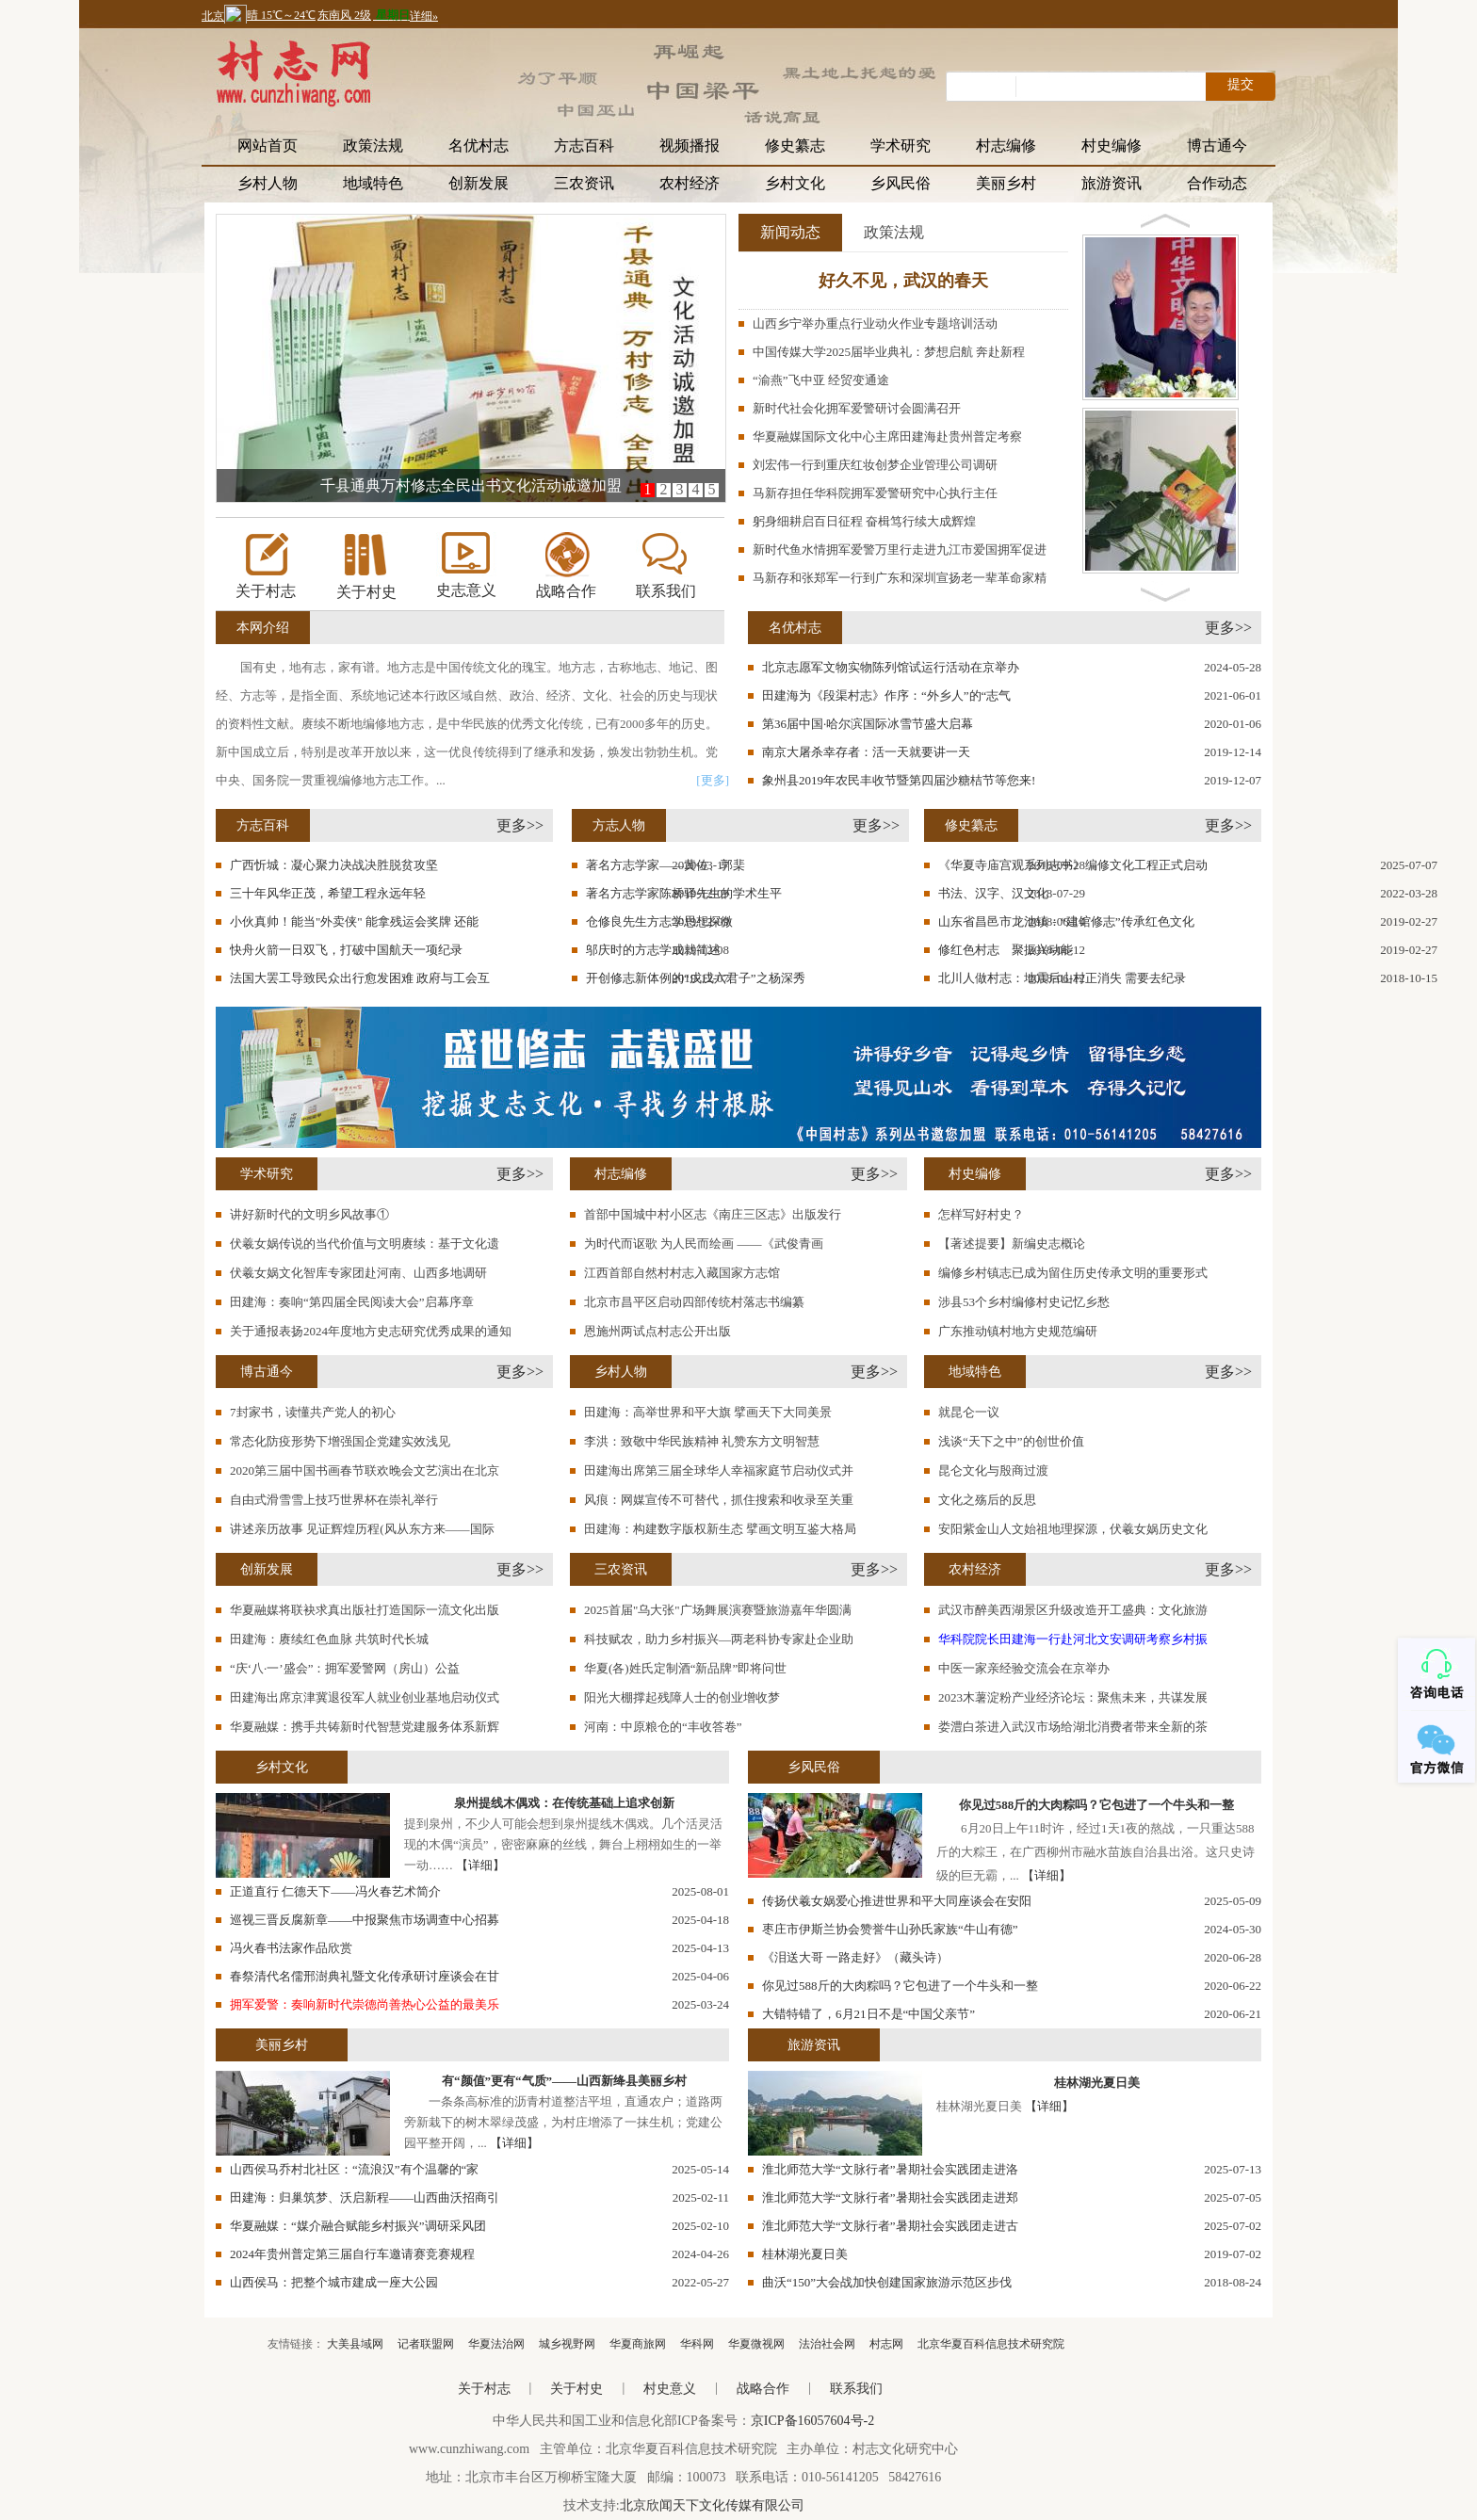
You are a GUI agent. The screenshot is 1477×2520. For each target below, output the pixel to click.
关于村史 (366, 592)
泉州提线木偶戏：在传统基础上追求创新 (564, 1803)
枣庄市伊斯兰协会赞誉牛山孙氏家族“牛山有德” (890, 1929)
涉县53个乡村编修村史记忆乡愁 (1024, 1302)
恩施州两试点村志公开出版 (657, 1331)
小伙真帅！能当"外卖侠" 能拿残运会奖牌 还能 (354, 921)
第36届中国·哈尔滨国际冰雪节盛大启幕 (867, 724)
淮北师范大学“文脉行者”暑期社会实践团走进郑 (890, 2197)
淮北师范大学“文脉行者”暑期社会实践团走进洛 (890, 2169)
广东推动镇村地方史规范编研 (1017, 1331)
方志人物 (618, 825)
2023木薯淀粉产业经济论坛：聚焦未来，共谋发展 (1073, 1697)
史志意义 (466, 590)
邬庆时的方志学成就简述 (653, 950)
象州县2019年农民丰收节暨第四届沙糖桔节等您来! (898, 780)
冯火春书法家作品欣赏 (291, 1948)
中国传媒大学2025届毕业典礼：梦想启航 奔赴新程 (889, 352)
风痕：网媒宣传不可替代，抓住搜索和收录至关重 (718, 1500)
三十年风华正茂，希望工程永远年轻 (328, 893)
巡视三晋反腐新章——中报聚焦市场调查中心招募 (364, 1920)
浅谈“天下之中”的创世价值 (1011, 1441)
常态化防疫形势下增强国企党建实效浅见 (340, 1441)
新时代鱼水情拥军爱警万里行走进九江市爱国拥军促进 (900, 549)
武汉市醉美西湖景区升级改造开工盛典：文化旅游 (1073, 1610)
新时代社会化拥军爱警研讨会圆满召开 (857, 408)
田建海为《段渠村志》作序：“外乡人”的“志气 (886, 695)
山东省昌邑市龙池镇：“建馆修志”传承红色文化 (1066, 921)
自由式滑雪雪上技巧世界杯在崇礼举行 (334, 1500)
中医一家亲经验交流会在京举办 (1024, 1668)
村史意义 (669, 2389)
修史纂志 (795, 145)
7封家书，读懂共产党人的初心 (313, 1412)
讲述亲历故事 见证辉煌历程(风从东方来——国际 (362, 1529)
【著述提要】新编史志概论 (1011, 1243)
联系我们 (666, 591)
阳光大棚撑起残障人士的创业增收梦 (682, 1697)
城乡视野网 (567, 2343)
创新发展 (478, 183)
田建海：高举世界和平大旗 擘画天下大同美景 (708, 1412)
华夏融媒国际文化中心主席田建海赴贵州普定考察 (887, 436)
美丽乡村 (1006, 183)
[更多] (712, 780)
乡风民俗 (900, 183)
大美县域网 (355, 2343)
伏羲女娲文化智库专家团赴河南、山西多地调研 (358, 1273)
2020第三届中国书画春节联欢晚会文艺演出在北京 (364, 1470)
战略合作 (566, 591)
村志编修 (1006, 145)
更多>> (1228, 628)
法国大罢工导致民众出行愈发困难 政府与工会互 (360, 978)
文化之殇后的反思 (987, 1500)
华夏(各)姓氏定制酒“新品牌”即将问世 (685, 1668)
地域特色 (373, 183)
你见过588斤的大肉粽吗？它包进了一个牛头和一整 (1097, 1805)
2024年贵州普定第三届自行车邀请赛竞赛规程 (352, 2254)
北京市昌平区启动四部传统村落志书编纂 (694, 1302)
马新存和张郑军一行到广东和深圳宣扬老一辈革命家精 (900, 578)
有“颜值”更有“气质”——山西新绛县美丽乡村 (564, 2081)
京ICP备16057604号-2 (812, 2421)
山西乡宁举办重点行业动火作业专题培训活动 (875, 323)
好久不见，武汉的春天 (903, 280)
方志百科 (584, 145)
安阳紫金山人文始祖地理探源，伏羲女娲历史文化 (1073, 1529)
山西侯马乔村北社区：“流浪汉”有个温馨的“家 (354, 2169)
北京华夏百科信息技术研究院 (990, 2343)
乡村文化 (795, 183)
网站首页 (267, 145)
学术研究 (900, 145)
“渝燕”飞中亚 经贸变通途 (821, 380)
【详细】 (480, 1865)
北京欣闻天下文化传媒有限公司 (712, 2505)
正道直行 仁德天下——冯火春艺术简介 (335, 1891)
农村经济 (689, 183)
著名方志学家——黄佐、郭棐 (665, 865)
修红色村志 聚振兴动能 (1005, 950)
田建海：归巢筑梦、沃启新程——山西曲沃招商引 (364, 2197)
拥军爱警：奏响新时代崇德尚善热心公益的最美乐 (364, 2004)
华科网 (697, 2343)
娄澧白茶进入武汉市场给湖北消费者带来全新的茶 (1073, 1727)
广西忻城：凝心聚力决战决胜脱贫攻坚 (334, 865)
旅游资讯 (1111, 183)
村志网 (886, 2343)
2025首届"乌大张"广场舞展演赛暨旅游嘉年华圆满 (718, 1610)
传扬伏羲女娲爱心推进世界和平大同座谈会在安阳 (896, 1901)
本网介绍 (262, 628)
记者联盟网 (426, 2343)
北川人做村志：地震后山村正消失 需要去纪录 (1062, 978)
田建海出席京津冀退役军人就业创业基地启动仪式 (364, 1697)
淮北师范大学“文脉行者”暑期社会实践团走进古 (890, 2226)
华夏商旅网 (637, 2343)
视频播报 (689, 145)
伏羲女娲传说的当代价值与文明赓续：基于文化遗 (364, 1243)
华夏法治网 (496, 2343)
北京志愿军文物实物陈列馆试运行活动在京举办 (890, 667)
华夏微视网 (756, 2343)
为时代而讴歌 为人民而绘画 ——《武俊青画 (703, 1243)
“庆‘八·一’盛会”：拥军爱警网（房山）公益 (345, 1668)
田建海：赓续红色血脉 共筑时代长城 (329, 1639)
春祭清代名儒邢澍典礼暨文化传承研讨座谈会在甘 (364, 1976)
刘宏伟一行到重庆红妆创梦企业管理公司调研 (875, 465)
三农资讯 (584, 183)
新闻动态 (790, 232)
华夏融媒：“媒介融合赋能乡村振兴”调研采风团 (358, 2226)
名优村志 (478, 145)
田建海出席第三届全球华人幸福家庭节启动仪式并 (718, 1470)
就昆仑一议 (968, 1412)
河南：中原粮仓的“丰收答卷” (663, 1727)
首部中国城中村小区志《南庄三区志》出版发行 (712, 1214)
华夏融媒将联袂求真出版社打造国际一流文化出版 (364, 1610)
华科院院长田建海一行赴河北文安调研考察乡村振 (1073, 1639)
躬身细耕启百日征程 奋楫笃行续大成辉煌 (864, 521)
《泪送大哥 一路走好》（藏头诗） (855, 1957)
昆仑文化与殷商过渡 (993, 1470)
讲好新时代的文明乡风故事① (309, 1214)
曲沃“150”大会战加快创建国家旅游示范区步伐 (887, 2282)
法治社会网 (827, 2343)
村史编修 (1111, 145)
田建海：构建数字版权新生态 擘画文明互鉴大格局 (720, 1529)
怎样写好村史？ (981, 1214)
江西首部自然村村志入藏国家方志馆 (682, 1273)
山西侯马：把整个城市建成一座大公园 (334, 2282)
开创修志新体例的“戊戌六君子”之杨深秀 (695, 978)
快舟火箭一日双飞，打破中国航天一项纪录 (346, 950)
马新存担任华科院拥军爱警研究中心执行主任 (875, 493)
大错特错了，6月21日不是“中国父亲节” (868, 2014)
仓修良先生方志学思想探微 (659, 921)
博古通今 (1217, 145)
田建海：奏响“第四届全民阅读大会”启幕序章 (352, 1302)
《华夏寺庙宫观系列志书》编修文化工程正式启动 (1073, 865)
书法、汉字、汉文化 (993, 893)
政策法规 (373, 145)
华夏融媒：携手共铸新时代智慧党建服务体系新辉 (364, 1727)
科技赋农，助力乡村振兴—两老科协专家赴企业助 (718, 1639)
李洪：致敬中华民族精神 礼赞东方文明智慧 (702, 1441)
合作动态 (1217, 183)
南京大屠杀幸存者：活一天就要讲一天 (866, 752)
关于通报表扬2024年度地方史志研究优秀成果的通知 (370, 1331)
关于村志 (265, 591)
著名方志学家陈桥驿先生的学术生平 (684, 893)
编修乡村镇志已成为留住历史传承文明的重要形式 (1073, 1273)
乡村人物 (267, 183)
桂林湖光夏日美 (1097, 2083)
